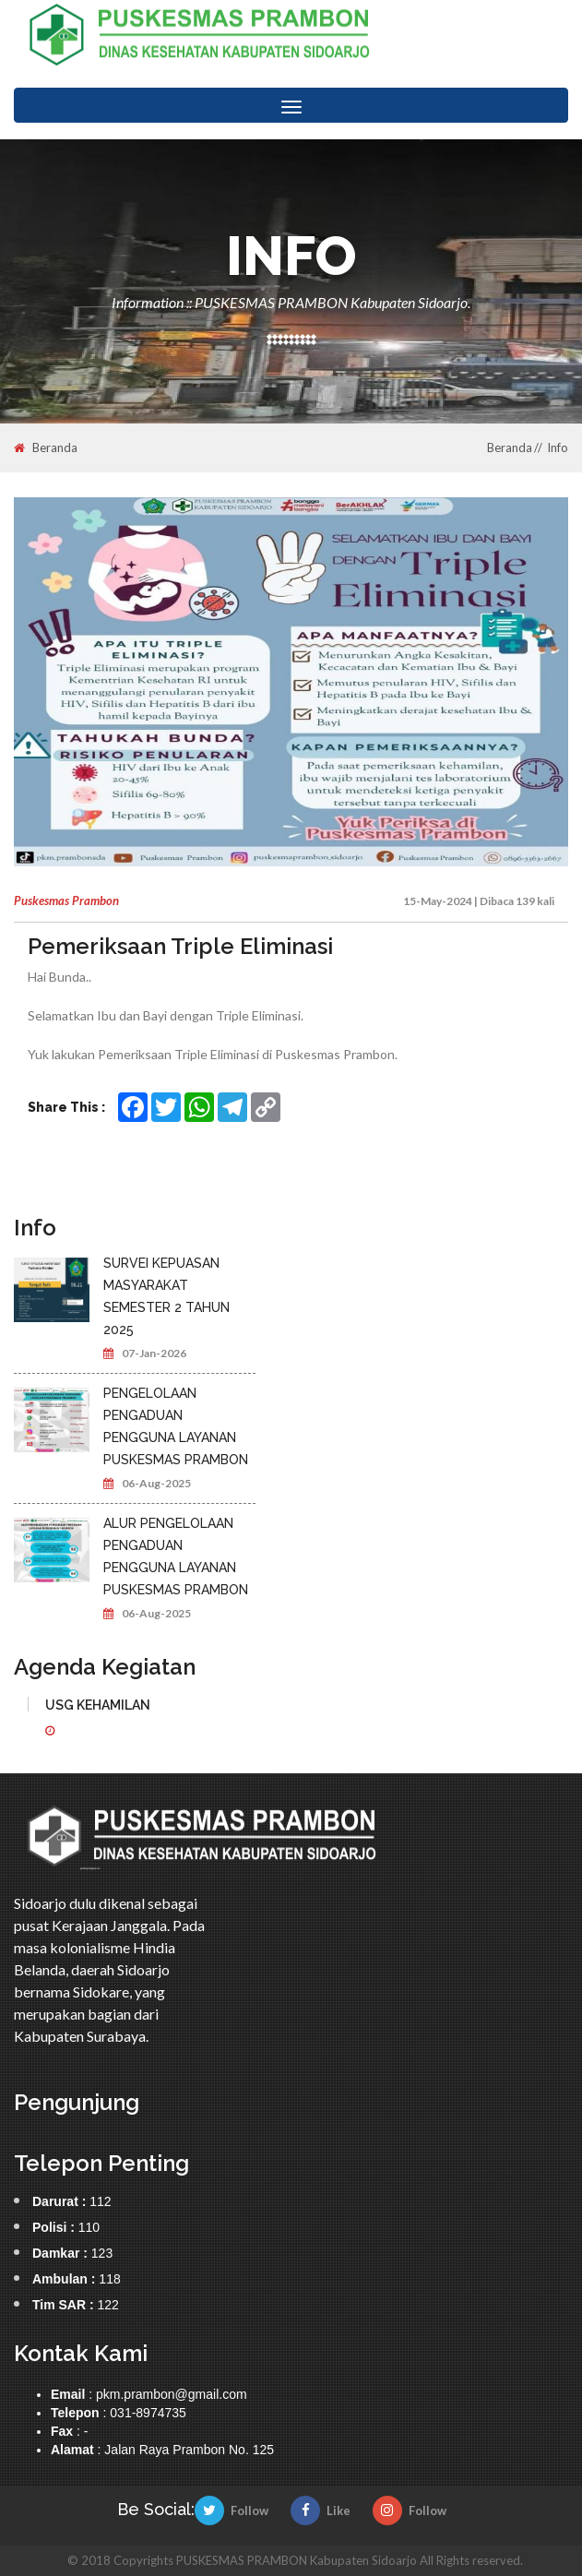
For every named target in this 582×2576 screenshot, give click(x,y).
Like (320, 2510)
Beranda (45, 448)
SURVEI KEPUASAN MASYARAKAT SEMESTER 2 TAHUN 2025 (166, 1296)
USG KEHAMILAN (97, 1705)
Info (557, 447)
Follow (231, 2510)
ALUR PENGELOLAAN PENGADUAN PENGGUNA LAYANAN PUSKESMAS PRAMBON (175, 1556)
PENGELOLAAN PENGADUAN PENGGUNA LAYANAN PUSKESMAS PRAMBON (175, 1426)
